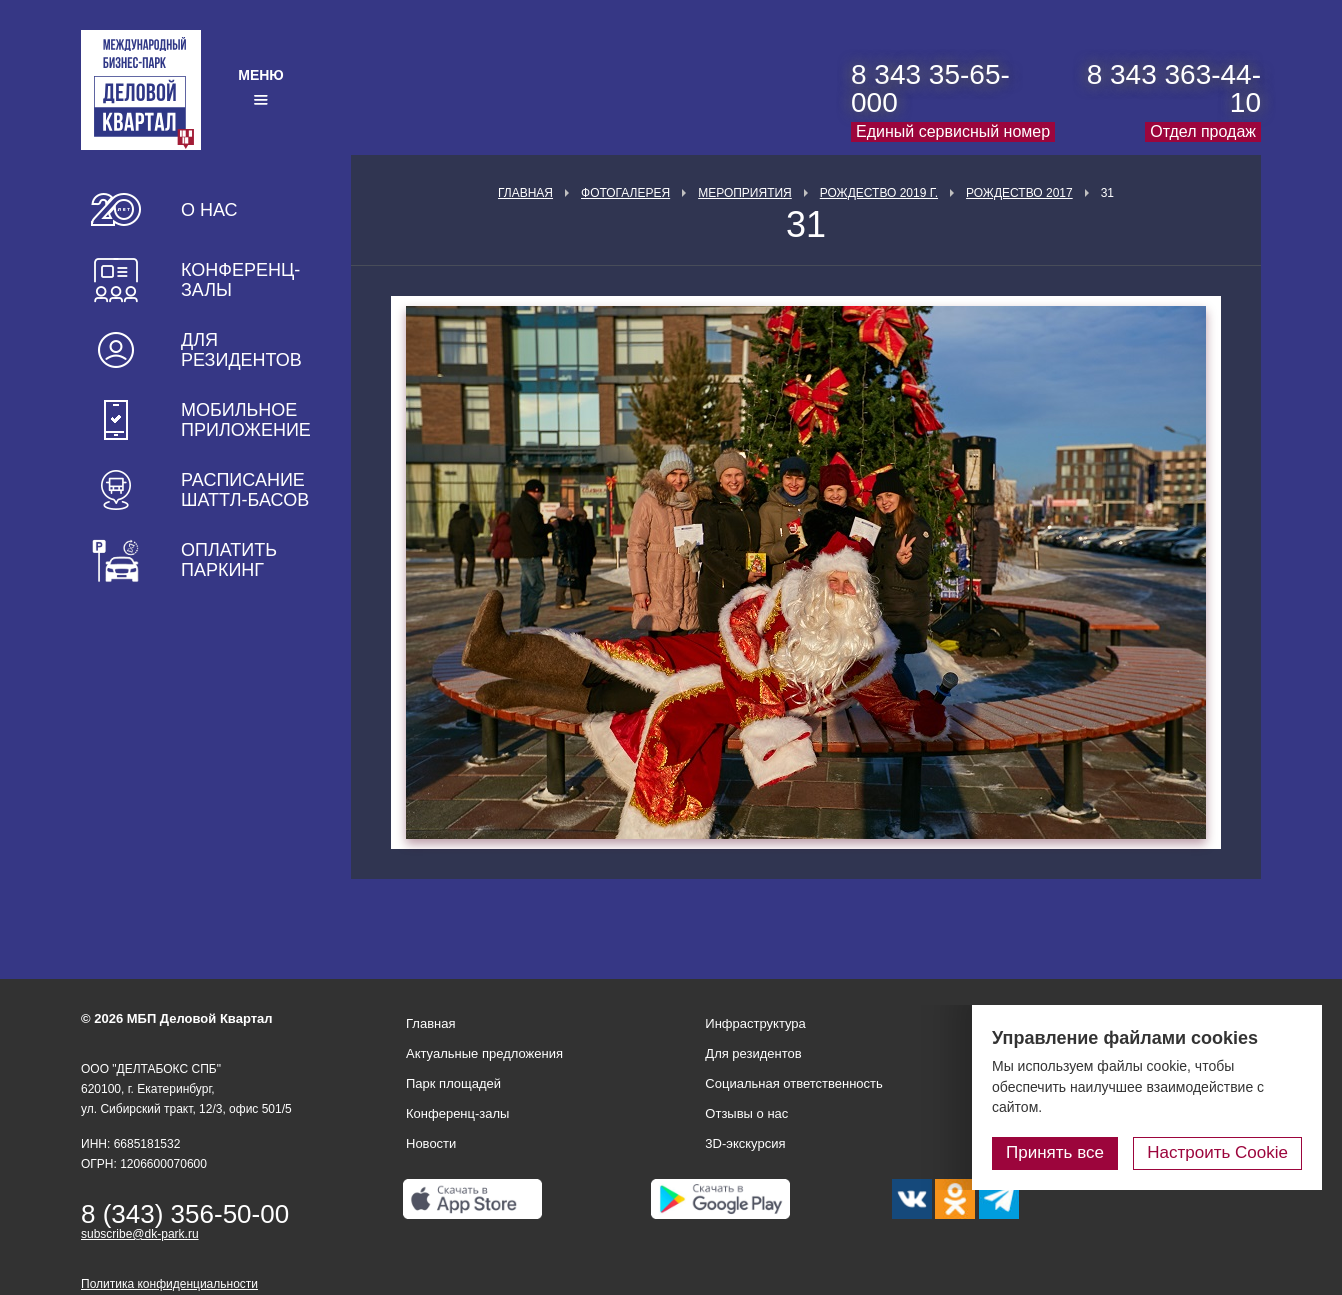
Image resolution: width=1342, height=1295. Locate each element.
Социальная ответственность (794, 1083)
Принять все (1055, 1152)
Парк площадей (453, 1083)
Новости (431, 1143)
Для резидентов (241, 350)
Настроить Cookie (1217, 1152)
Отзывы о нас (746, 1113)
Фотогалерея (625, 193)
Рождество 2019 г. (879, 193)
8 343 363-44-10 (1174, 88)
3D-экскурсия (745, 1143)
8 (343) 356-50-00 (185, 1214)
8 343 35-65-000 (930, 88)
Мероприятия (745, 193)
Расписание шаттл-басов (245, 490)
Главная (525, 193)
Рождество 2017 (1019, 193)
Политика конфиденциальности (169, 1284)
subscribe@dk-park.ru (140, 1234)
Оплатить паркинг (229, 560)
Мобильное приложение (246, 420)
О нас (209, 210)
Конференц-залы (240, 280)
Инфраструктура (755, 1023)
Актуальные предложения (484, 1053)
